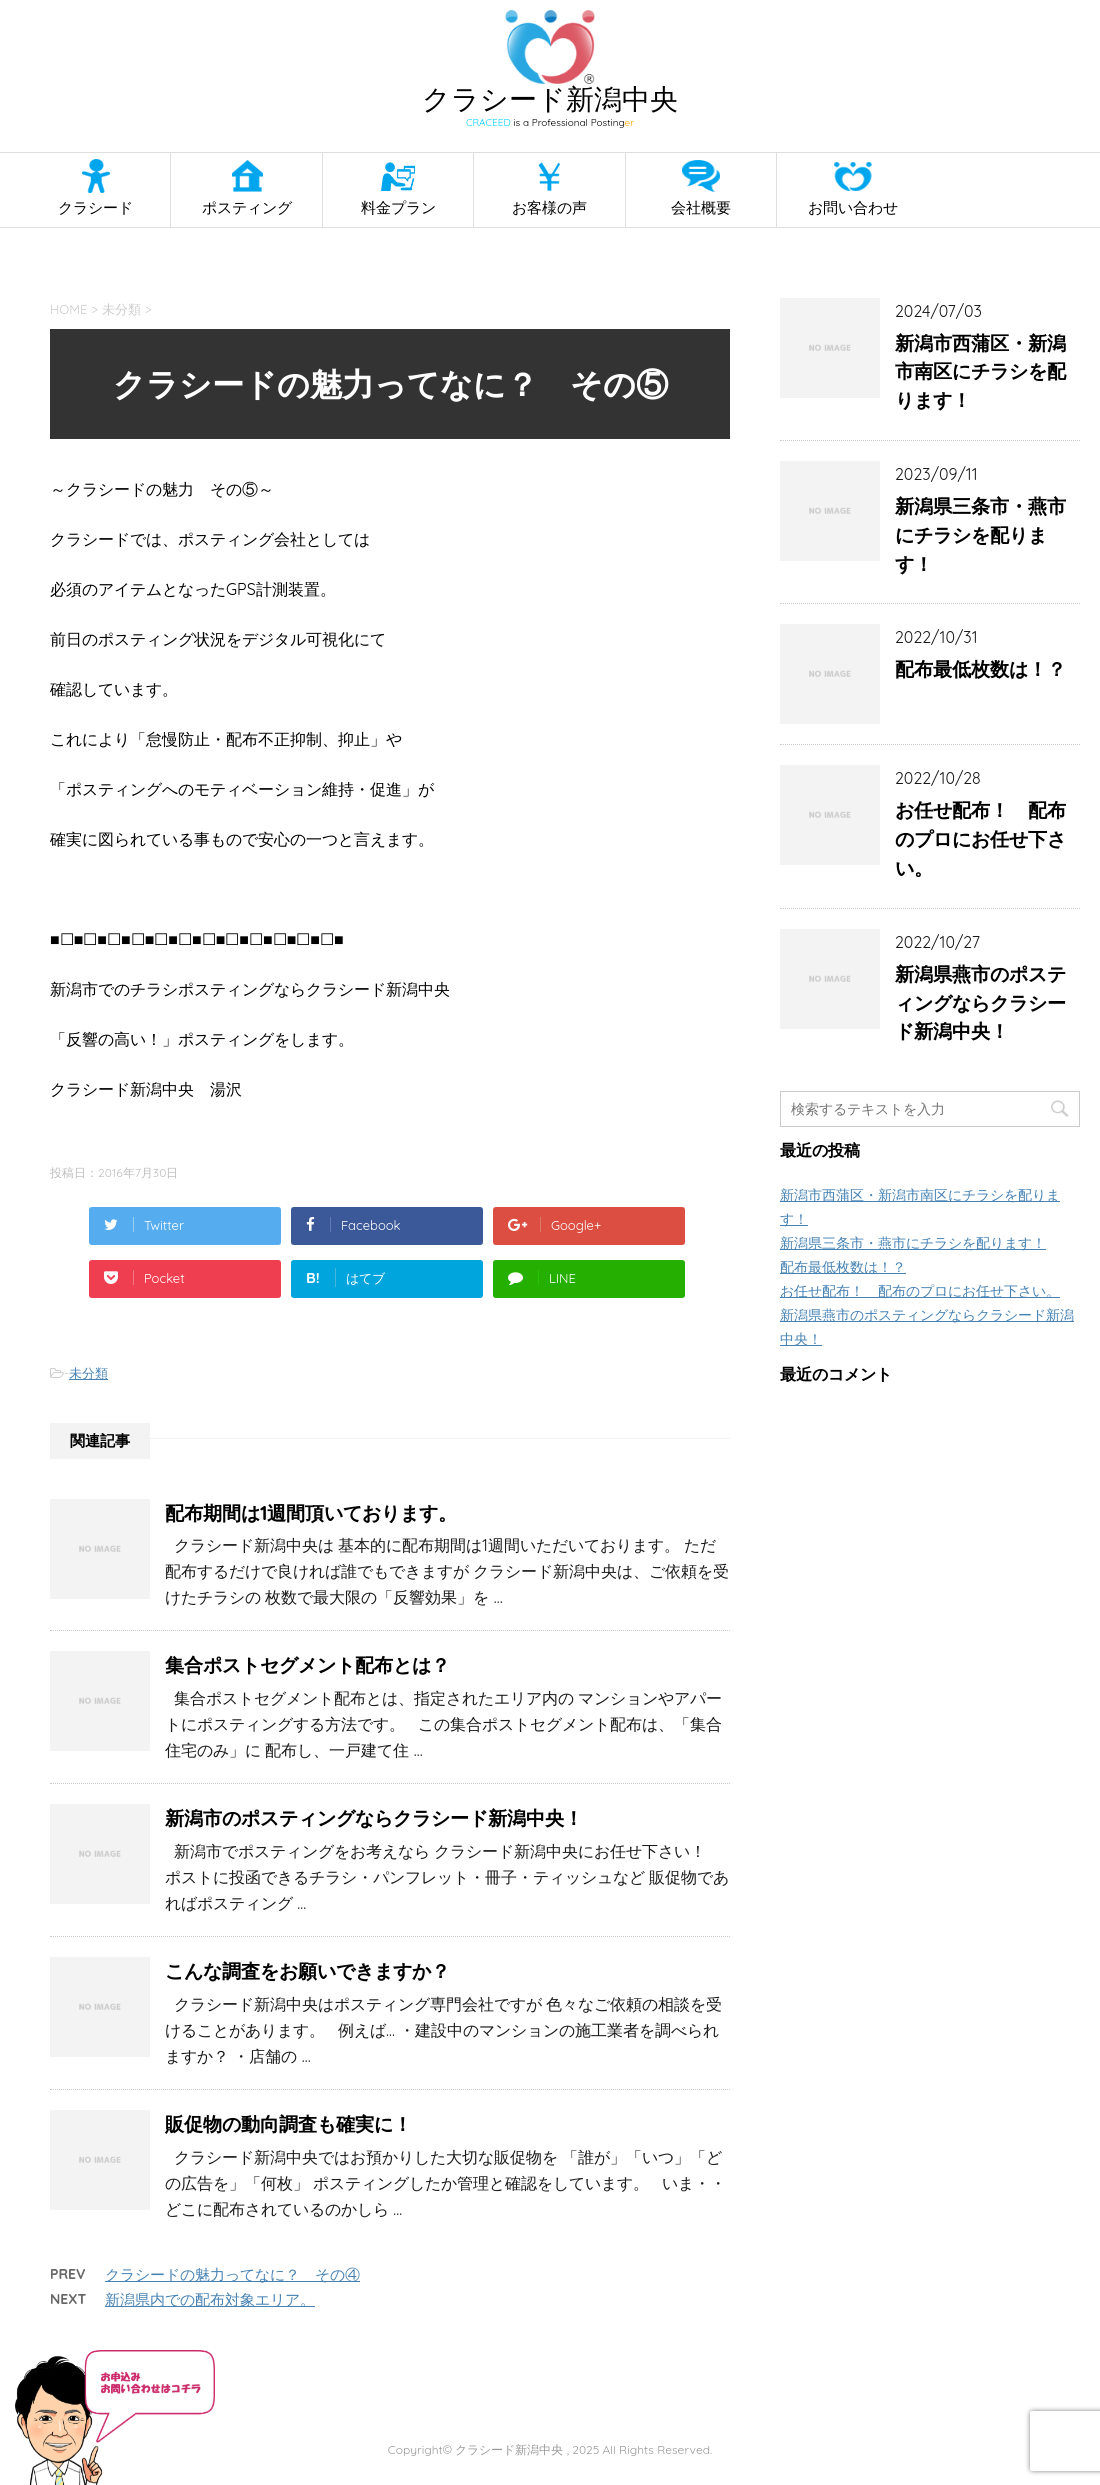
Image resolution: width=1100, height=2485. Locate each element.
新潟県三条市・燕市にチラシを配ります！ (980, 535)
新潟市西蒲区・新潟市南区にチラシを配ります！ (980, 372)
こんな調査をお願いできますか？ (307, 1971)
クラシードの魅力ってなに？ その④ (232, 2274)
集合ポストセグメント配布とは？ (307, 1665)
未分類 (88, 1373)
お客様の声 (549, 207)
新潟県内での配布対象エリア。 (210, 2299)
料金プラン (398, 207)
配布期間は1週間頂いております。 (311, 1513)
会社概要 (701, 207)
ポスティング (247, 207)
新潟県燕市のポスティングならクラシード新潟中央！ (980, 1003)
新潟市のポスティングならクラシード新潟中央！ (374, 1818)
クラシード (95, 207)
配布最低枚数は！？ (980, 669)
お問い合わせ (853, 207)
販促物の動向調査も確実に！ (288, 2124)
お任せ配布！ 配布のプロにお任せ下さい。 (980, 839)
